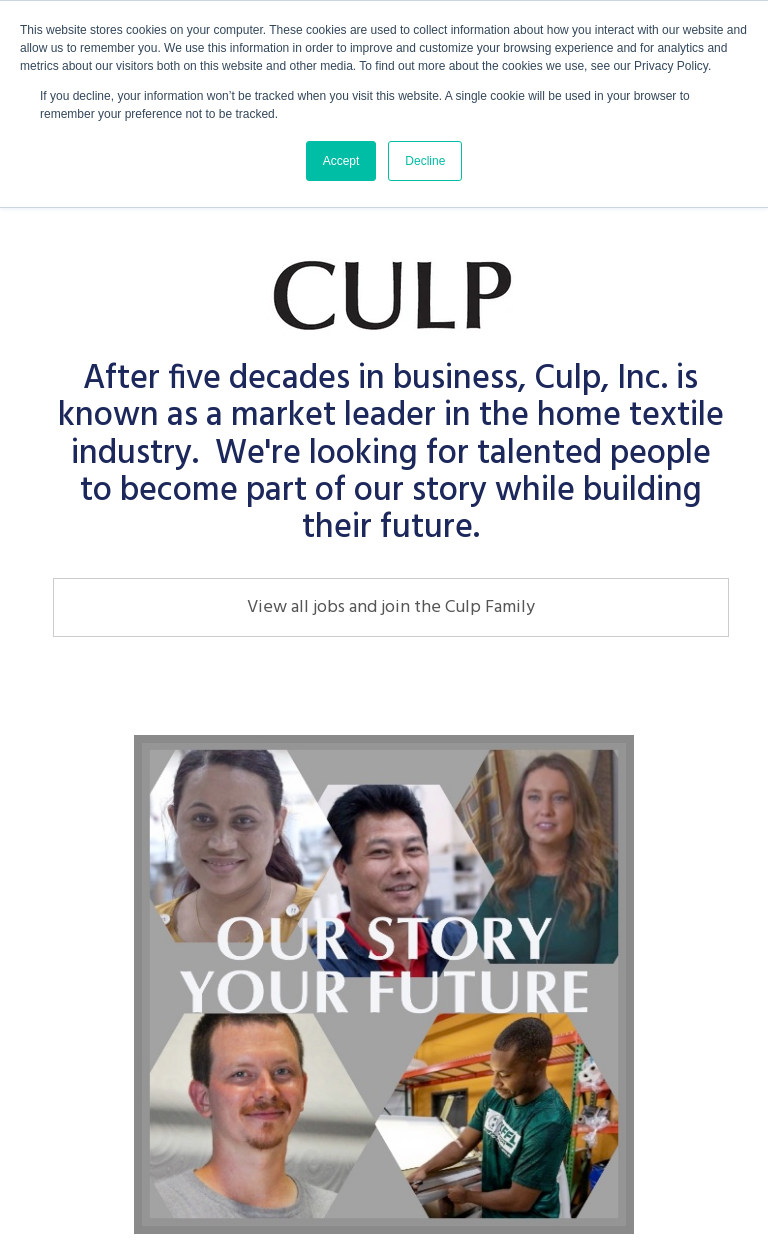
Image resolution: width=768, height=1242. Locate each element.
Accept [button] (341, 161)
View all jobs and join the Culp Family (391, 607)
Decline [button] (425, 161)
